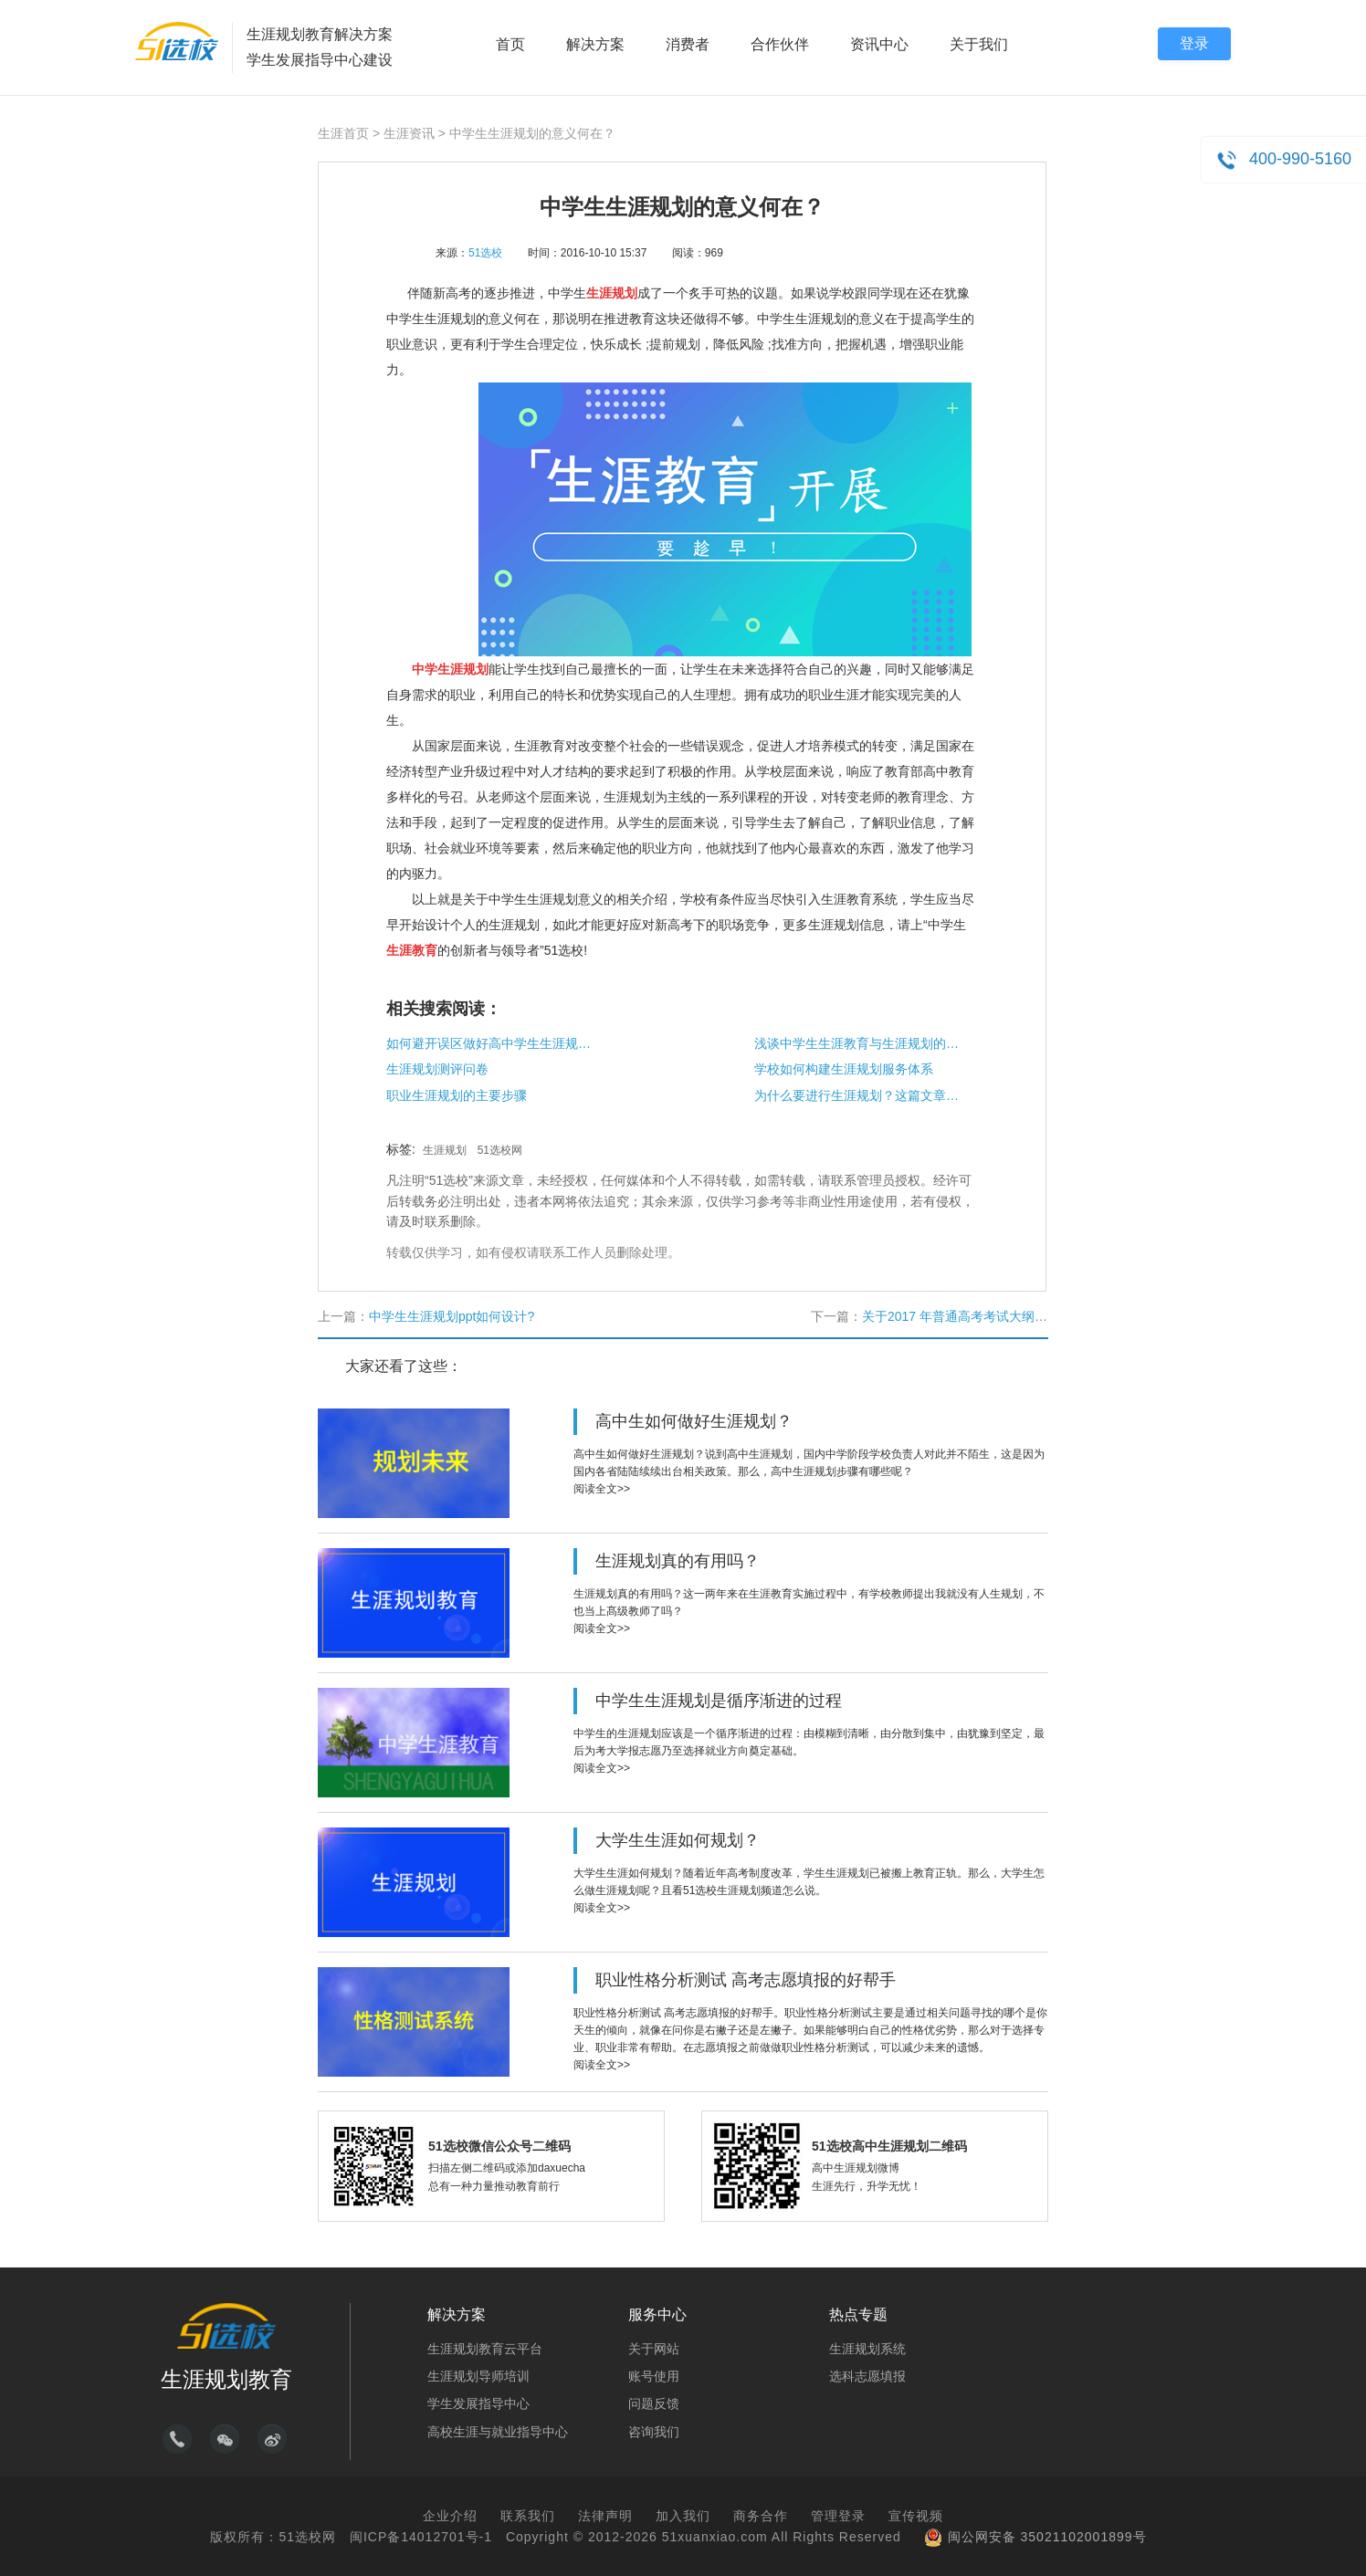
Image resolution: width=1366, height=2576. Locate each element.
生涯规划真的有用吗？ (677, 1561)
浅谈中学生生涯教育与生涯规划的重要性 (859, 1043)
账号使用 (653, 2376)
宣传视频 (915, 2515)
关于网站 (653, 2348)
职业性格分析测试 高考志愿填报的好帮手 (745, 1980)
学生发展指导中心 (478, 2403)
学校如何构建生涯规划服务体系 (843, 1069)
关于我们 (979, 44)
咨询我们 (653, 2431)
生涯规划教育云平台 (484, 2348)
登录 (1194, 43)
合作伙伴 (780, 44)
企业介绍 (450, 2515)
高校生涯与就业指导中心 (497, 2431)
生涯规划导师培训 (478, 2376)
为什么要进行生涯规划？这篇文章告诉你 (859, 1095)
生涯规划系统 (867, 2348)
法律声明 (605, 2515)
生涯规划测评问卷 (437, 1069)
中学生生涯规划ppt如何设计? (451, 1316)
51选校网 (500, 1150)
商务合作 (760, 2515)
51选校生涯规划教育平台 (176, 41)
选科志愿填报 (867, 2376)
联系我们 (527, 2515)
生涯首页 (343, 133)
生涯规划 (445, 1150)
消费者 (687, 44)
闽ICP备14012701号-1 (421, 2536)
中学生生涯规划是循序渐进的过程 (718, 1700)
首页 (510, 44)
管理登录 (838, 2515)
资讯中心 (879, 44)
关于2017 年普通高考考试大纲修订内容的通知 (993, 1316)
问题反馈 (653, 2403)
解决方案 (595, 44)
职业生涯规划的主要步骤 (456, 1095)
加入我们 (683, 2515)
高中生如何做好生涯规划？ (694, 1421)
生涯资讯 (409, 133)
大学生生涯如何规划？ (677, 1840)
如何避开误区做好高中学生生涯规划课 (491, 1043)
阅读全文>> (601, 1488)
